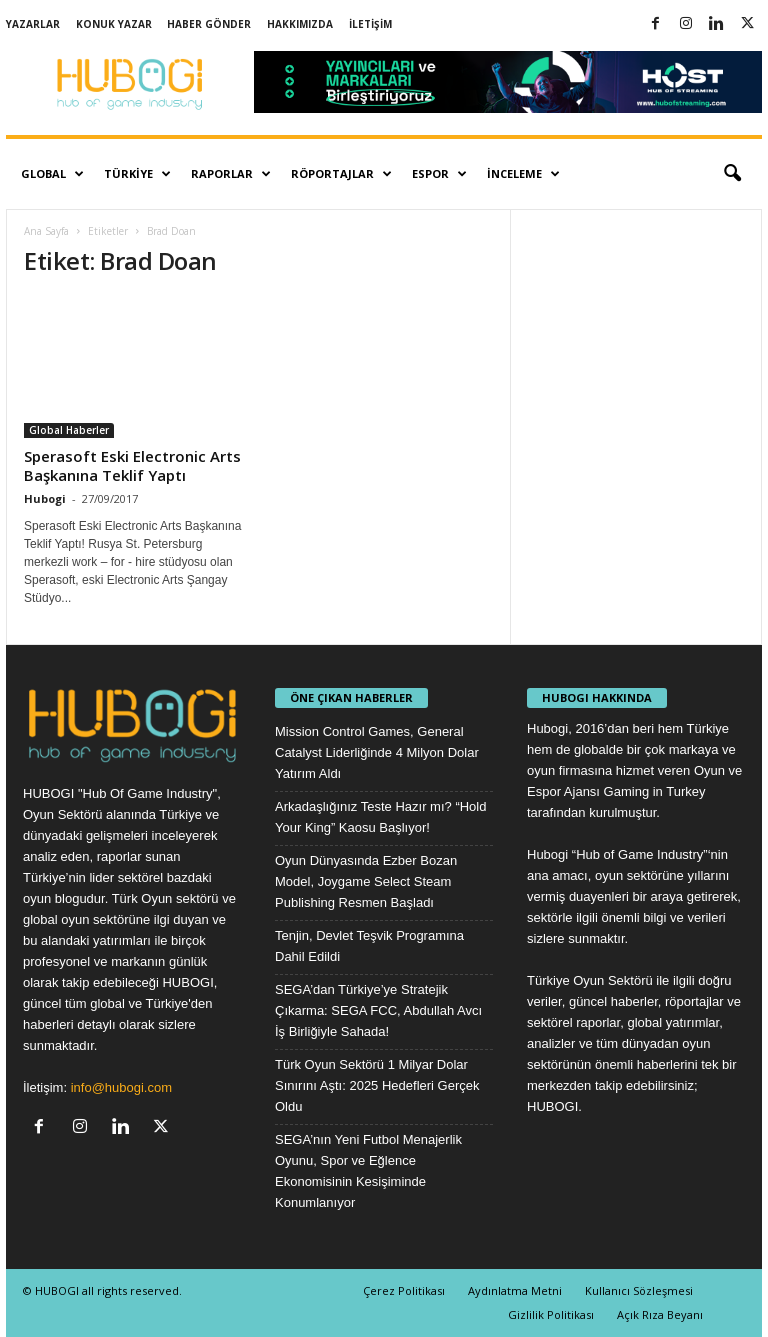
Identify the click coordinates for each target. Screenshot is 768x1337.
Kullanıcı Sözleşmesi (639, 1290)
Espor (439, 174)
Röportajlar (341, 174)
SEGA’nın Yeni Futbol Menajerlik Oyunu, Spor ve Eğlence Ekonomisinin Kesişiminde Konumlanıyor (368, 1171)
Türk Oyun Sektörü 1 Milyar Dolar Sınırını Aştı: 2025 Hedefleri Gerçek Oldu (377, 1085)
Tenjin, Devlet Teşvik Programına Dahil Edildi (369, 946)
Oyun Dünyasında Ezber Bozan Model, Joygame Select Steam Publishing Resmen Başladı (366, 881)
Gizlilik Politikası (551, 1314)
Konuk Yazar (114, 24)
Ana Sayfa (46, 231)
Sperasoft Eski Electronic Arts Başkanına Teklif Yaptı (132, 465)
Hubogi (45, 498)
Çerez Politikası (404, 1290)
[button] (732, 174)
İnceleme (523, 174)
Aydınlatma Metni (515, 1290)
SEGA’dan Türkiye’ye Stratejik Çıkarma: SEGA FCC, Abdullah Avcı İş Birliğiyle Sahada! (378, 1010)
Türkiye (137, 174)
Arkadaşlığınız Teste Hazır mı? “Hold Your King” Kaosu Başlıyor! (380, 817)
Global (52, 174)
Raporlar (231, 174)
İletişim (370, 24)
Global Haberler (69, 430)
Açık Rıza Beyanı (660, 1314)
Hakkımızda (300, 24)
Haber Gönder (209, 24)
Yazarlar (33, 24)
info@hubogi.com (121, 1087)
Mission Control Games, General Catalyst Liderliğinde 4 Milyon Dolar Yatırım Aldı (377, 752)
